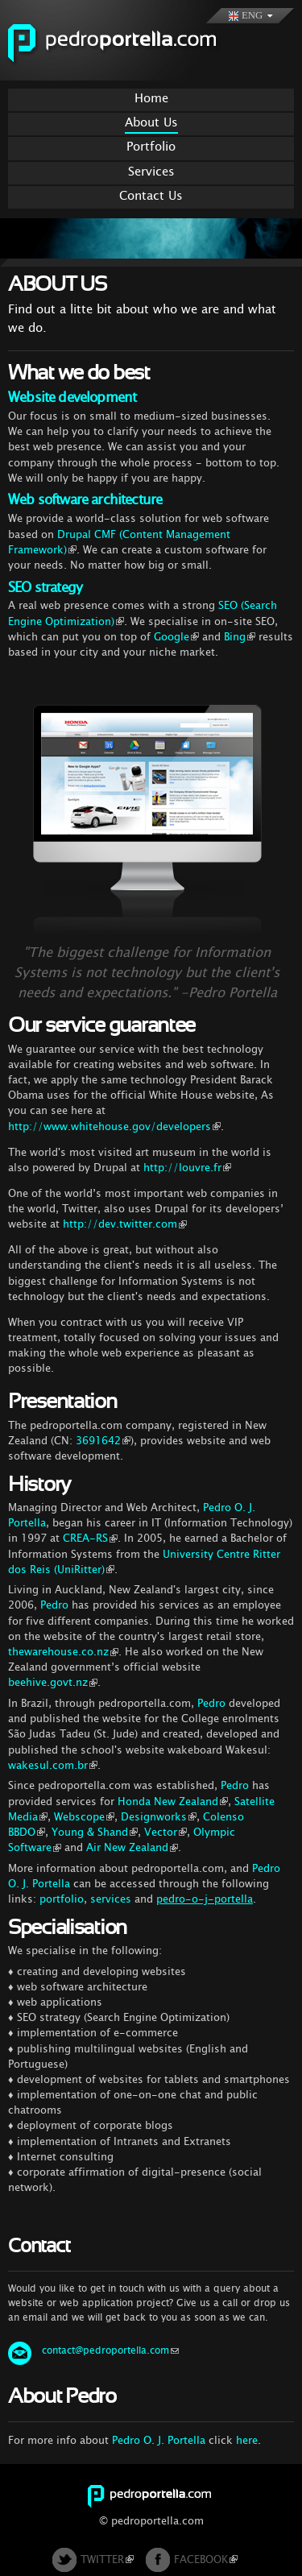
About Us (151, 122)
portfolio (61, 1899)
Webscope (84, 1816)
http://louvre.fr (187, 1167)
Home (151, 98)
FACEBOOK (206, 2559)
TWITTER (107, 2559)
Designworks (159, 1816)
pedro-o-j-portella (204, 1899)
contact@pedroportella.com (110, 2350)
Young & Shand (95, 1832)
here (247, 2440)
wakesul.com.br (52, 1765)
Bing (239, 636)
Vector (165, 1832)
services (110, 1899)
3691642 (103, 1440)
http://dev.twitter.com (125, 1224)
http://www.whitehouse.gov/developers (114, 1126)
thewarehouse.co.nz (63, 1651)
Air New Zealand (132, 1847)
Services (151, 171)
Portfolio (151, 146)
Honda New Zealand (173, 1801)
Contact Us (151, 195)
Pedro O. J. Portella (158, 2440)
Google (176, 636)
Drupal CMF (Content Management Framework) (119, 542)
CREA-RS (90, 1538)
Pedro (54, 1605)
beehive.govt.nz (52, 1682)
